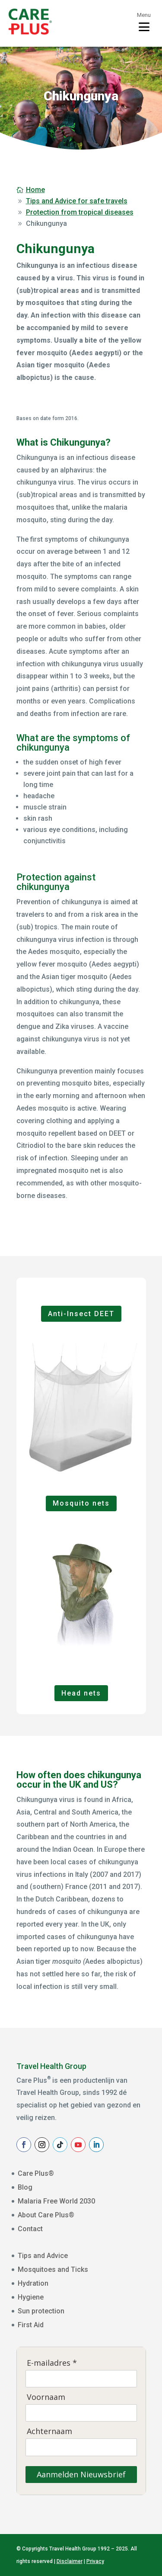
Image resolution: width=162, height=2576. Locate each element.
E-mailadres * (52, 2363)
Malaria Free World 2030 (56, 2201)
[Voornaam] (81, 2413)
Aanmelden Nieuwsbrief (81, 2474)
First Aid (31, 2325)
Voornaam (46, 2397)
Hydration (33, 2283)
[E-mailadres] (81, 2378)
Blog (25, 2187)
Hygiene (31, 2297)
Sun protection (41, 2311)
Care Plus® (36, 2173)
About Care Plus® (46, 2215)
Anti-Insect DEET (81, 1314)
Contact (30, 2229)
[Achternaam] (81, 2447)
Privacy (95, 2561)
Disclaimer (70, 2561)
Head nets (81, 1693)
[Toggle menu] (143, 21)
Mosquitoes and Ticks (53, 2269)
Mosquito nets (81, 1503)
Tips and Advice (43, 2256)
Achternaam (49, 2431)
